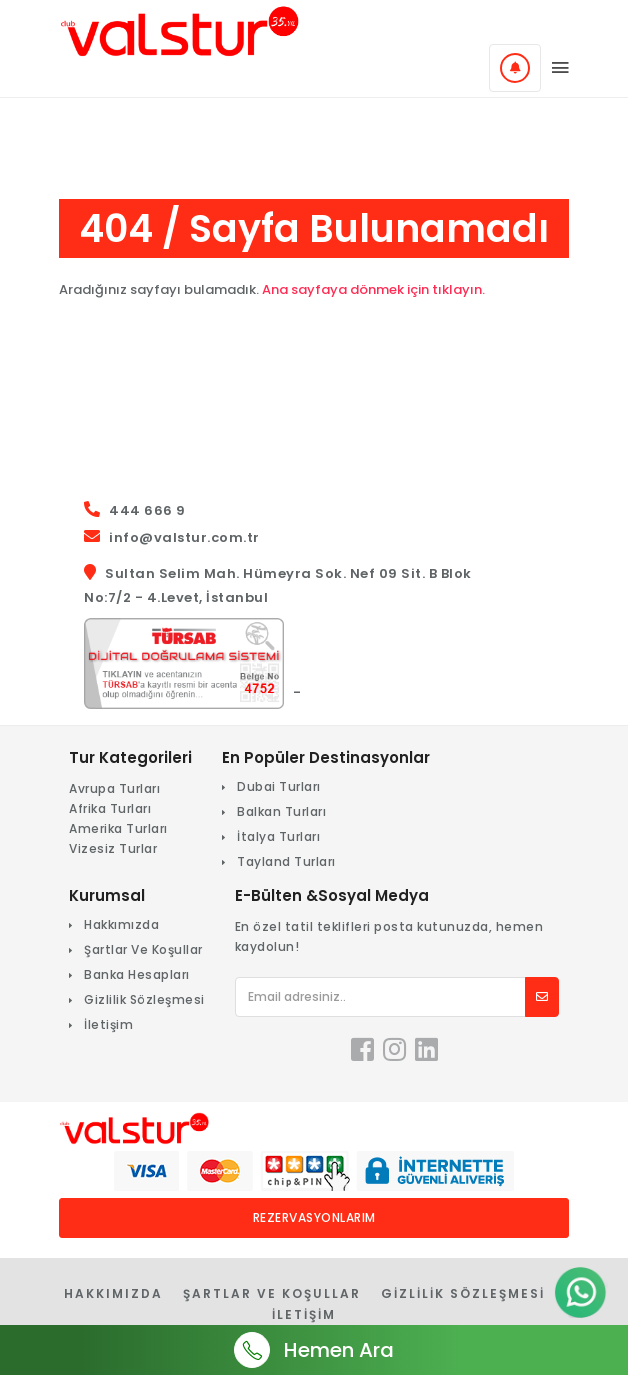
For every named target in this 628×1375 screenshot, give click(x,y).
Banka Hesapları (137, 974)
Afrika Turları (110, 808)
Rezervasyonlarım (314, 1217)
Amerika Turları (118, 828)
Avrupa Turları (114, 788)
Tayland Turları (286, 861)
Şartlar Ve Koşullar (143, 949)
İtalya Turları (278, 836)
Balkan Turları (281, 811)
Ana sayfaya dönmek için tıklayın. (373, 289)
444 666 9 (147, 510)
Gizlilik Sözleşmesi (144, 999)
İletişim (108, 1024)
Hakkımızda (121, 924)
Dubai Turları (279, 786)
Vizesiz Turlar (113, 848)
